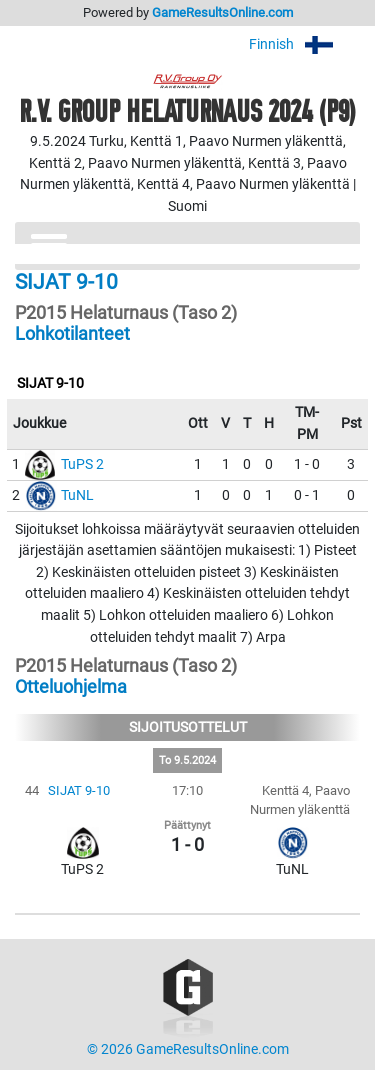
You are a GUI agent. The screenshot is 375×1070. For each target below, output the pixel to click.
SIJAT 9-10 (79, 790)
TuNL (77, 495)
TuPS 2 (82, 464)
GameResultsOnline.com (222, 12)
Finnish (304, 44)
